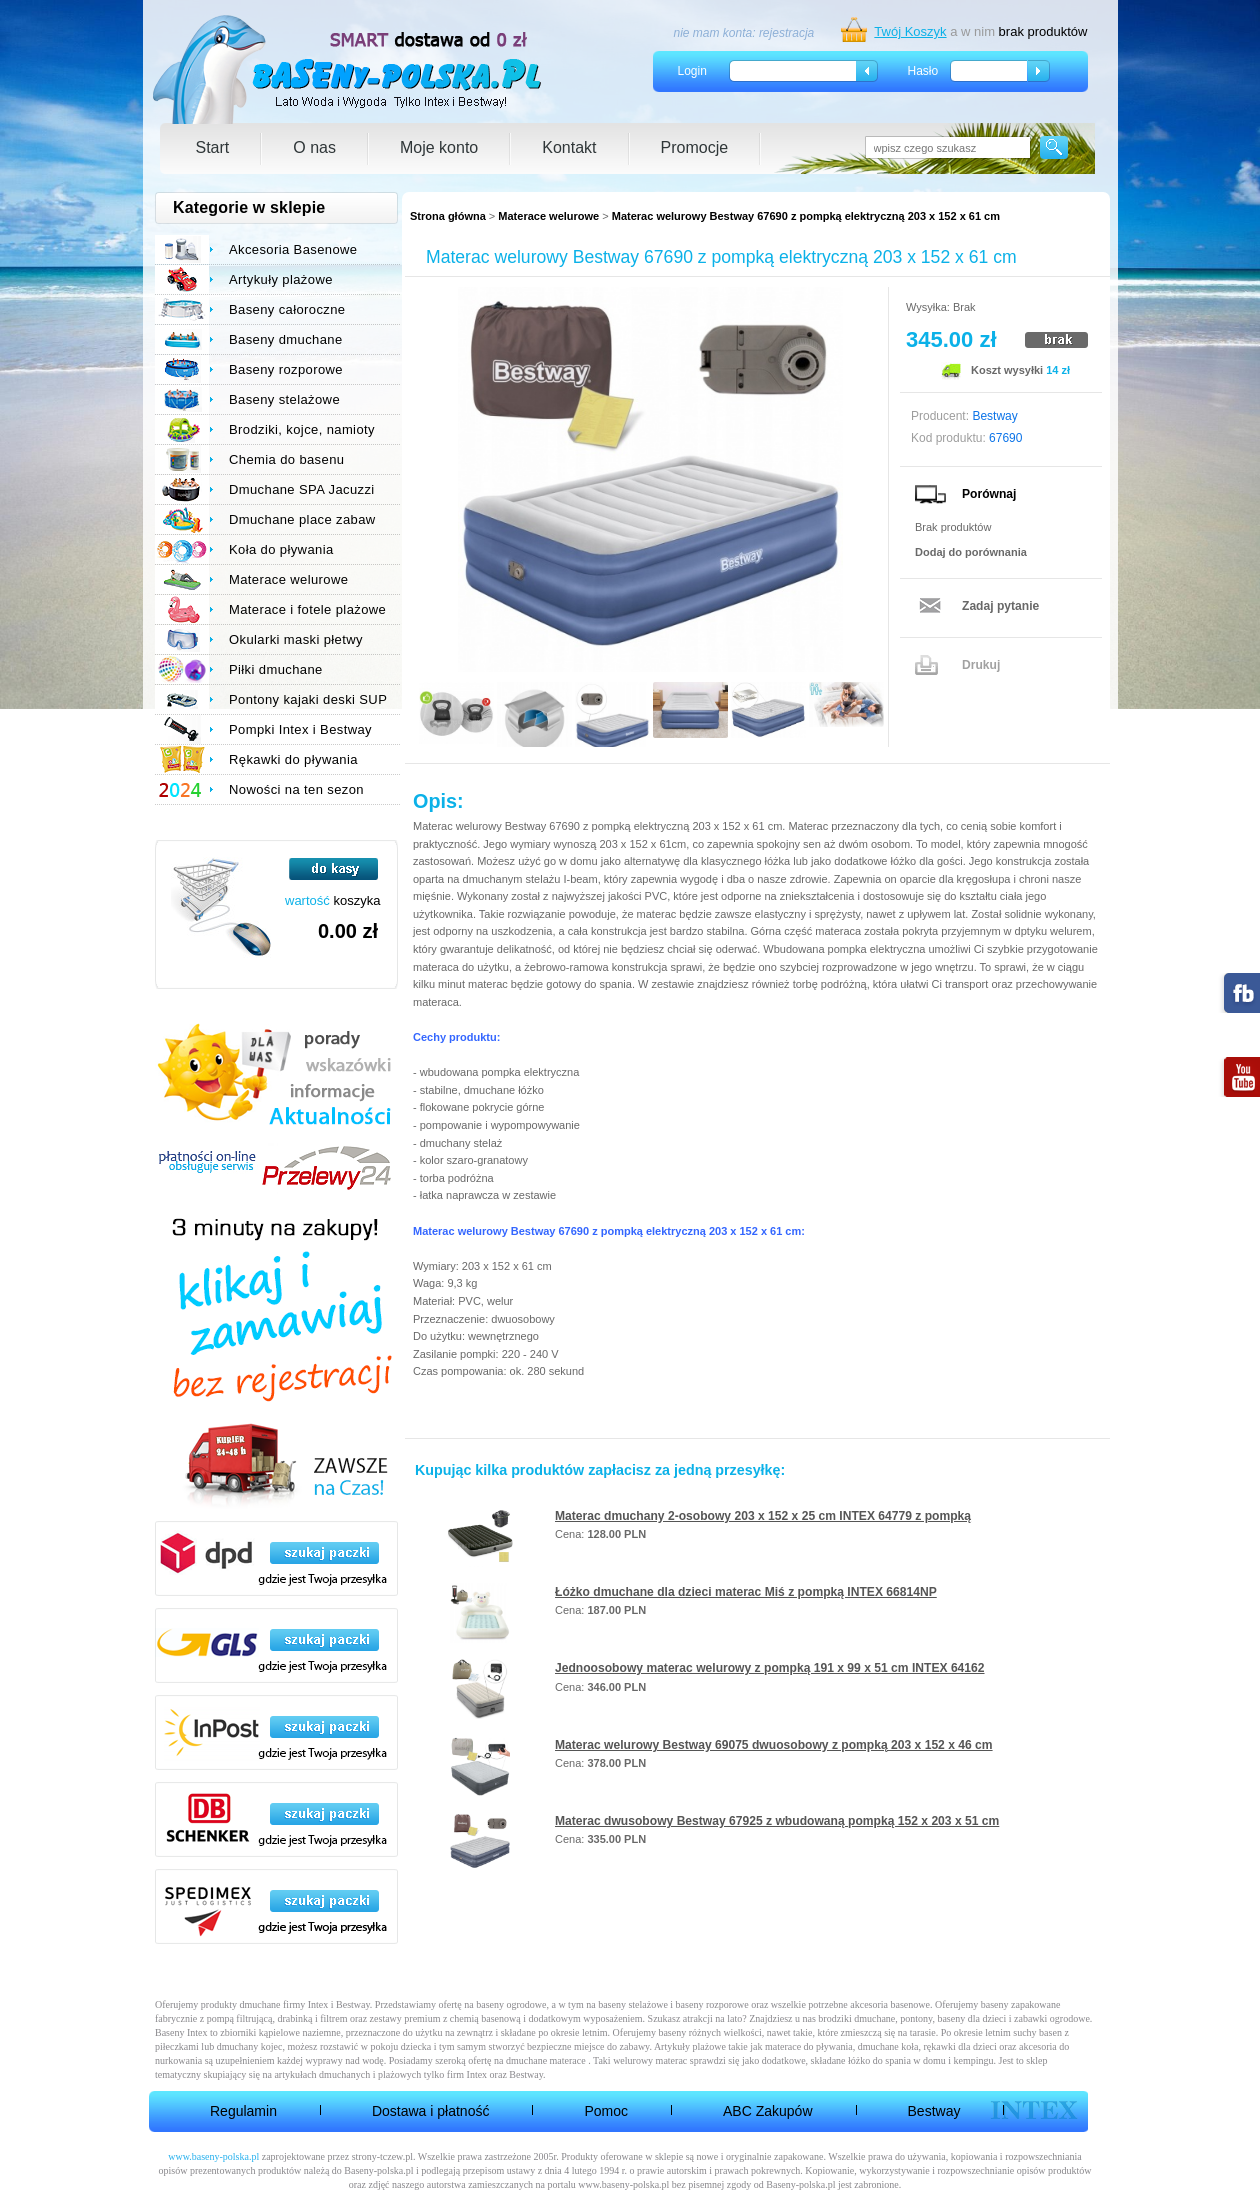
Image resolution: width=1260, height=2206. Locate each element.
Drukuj (981, 665)
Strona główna (448, 216)
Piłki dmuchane (276, 669)
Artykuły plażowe (281, 279)
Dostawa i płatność (431, 2111)
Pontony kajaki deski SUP (308, 699)
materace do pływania (809, 2046)
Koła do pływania (281, 549)
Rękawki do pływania (293, 759)
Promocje (695, 147)
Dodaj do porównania (971, 552)
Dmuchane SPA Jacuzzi (302, 489)
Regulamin (243, 2111)
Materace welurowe (548, 216)
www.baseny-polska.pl (213, 2156)
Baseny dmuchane (286, 339)
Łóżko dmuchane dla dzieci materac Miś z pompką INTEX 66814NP (746, 1592)
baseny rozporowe (712, 2004)
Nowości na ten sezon (296, 789)
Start (213, 147)
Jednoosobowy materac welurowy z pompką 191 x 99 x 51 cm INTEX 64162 (770, 1668)
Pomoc (606, 2111)
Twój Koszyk (910, 31)
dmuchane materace (546, 2060)
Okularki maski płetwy (296, 639)
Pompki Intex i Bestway (300, 729)
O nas (314, 147)
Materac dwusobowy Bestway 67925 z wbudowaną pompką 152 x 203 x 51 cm (777, 1821)
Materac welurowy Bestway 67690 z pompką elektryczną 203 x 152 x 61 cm (806, 216)
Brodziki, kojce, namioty (302, 429)
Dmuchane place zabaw (302, 519)
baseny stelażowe (633, 2004)
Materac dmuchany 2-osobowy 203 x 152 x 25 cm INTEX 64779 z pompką (763, 1516)
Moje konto (439, 147)
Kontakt (569, 147)
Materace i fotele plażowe (307, 609)
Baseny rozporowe (286, 369)
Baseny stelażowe (284, 399)
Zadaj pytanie (1000, 606)
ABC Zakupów (767, 2111)
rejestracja (786, 33)
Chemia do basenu (286, 459)
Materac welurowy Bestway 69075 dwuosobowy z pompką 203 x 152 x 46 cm (774, 1745)
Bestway (934, 2111)
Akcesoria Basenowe (293, 249)
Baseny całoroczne (287, 309)
